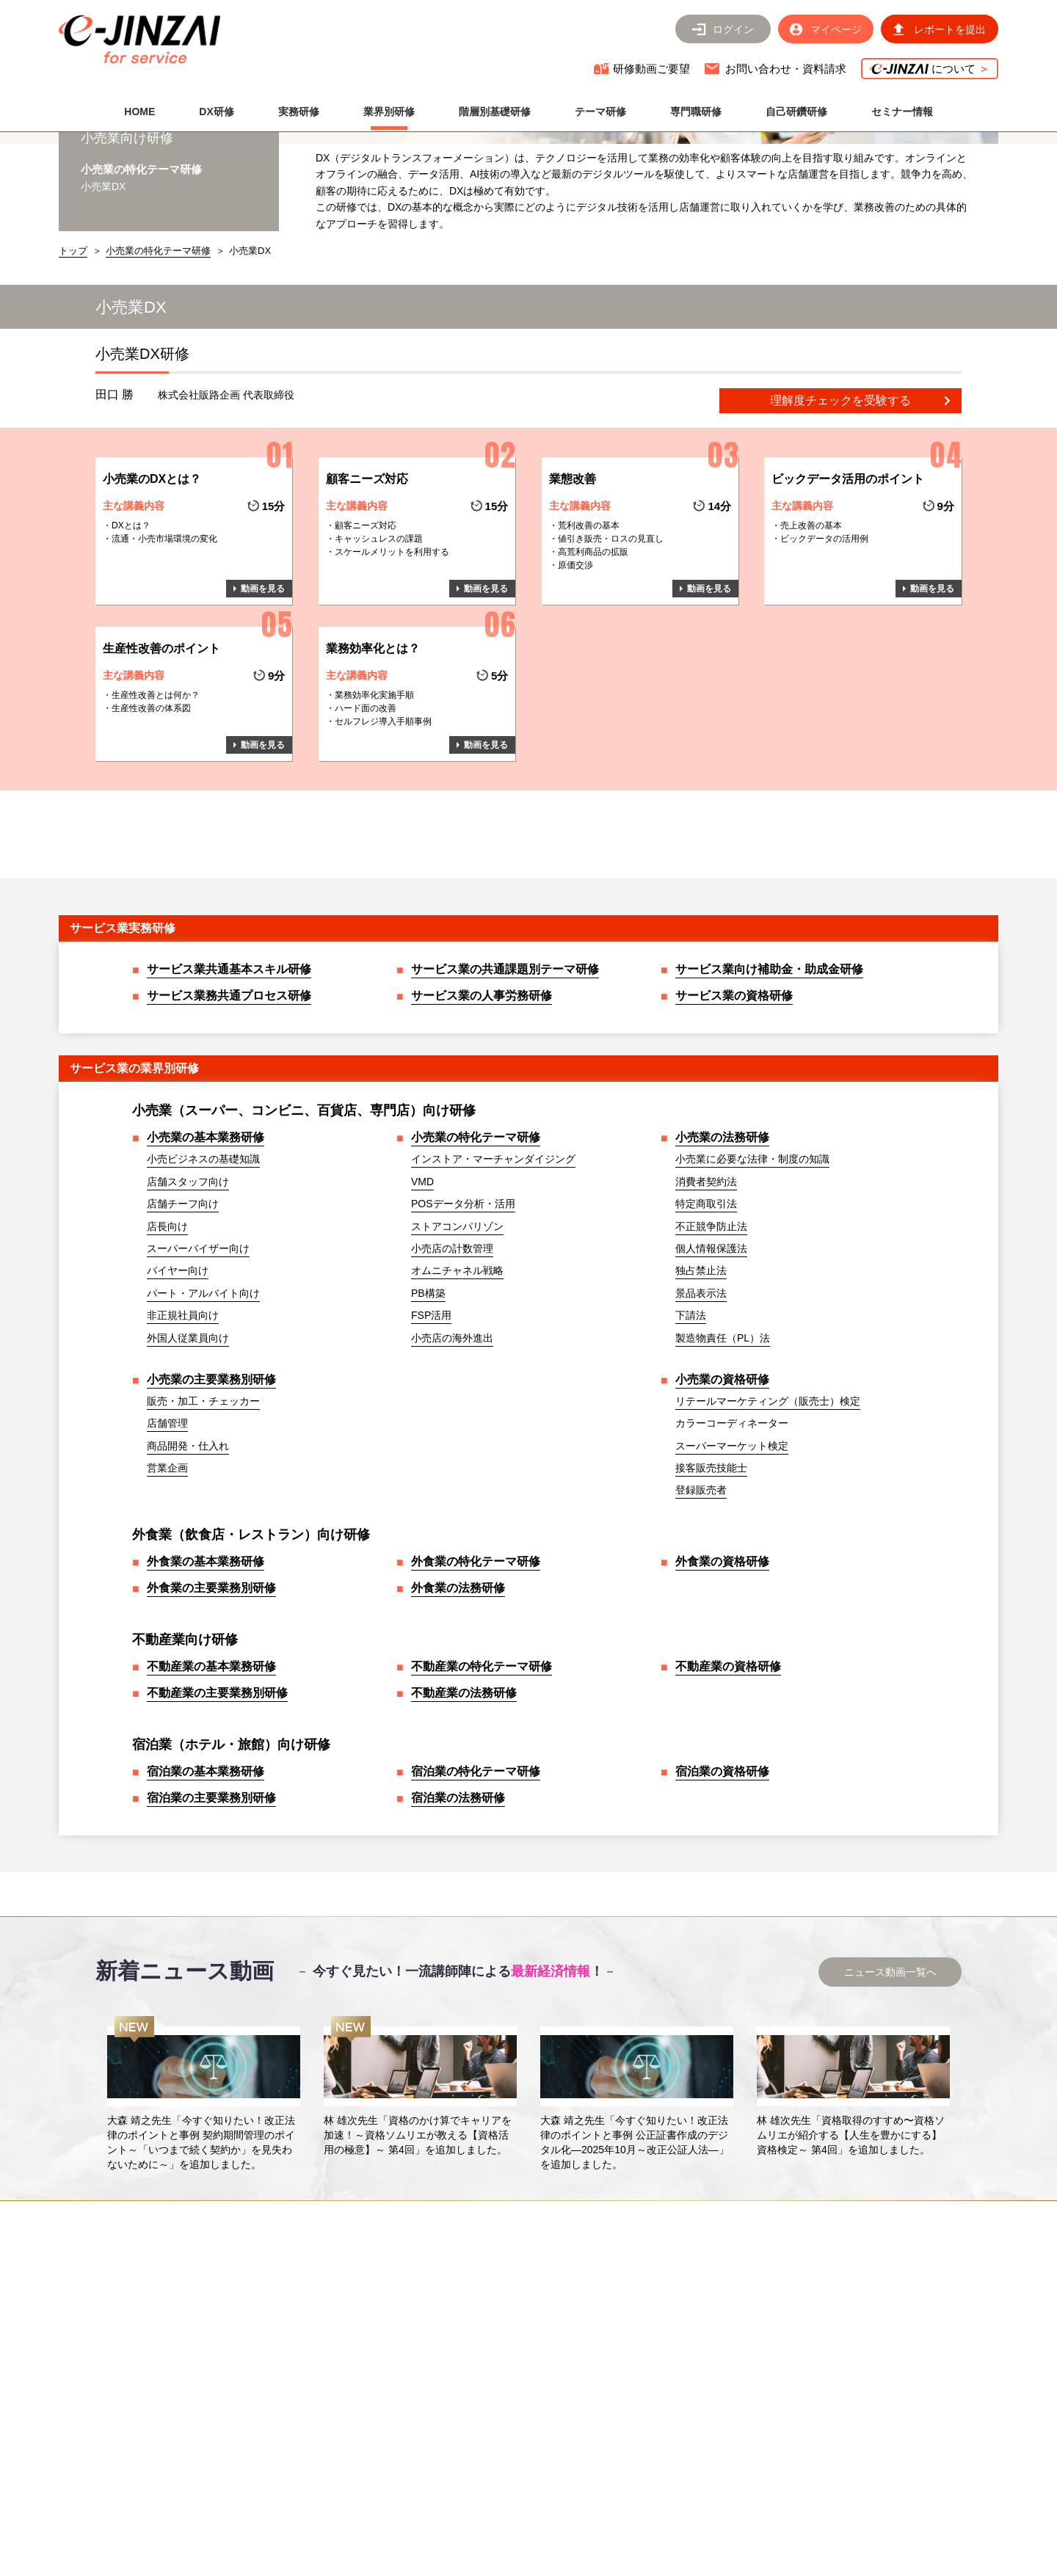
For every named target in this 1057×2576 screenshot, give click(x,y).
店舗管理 (167, 1529)
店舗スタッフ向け (188, 1288)
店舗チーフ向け (183, 1310)
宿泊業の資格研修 (722, 1877)
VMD (422, 1288)
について (929, 68)
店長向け (167, 1333)
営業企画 (167, 1574)
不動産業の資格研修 (728, 1773)
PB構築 (428, 1399)
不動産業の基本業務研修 (211, 1773)
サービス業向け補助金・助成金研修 (769, 1075)
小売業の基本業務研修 (205, 1243)
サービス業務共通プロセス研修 (229, 1102)
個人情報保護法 (711, 1355)
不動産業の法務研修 (464, 1799)
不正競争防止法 (711, 1333)
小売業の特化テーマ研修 (158, 357)
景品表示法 (701, 1399)
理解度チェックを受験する (840, 507)
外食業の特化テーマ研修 (475, 1668)
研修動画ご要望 (651, 68)
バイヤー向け (177, 1377)
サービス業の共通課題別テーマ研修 (505, 1075)
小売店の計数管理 (452, 1355)
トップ (73, 357)
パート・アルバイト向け (203, 1399)
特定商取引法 (706, 1310)
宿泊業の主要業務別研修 (211, 1904)
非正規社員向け (183, 1421)
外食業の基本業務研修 (205, 1668)
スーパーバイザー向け (198, 1355)
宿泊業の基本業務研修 (205, 1877)
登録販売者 (701, 1596)
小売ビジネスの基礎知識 (203, 1265)
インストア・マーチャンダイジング (493, 1265)
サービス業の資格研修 (734, 1102)
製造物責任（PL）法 (722, 1444)
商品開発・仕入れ (188, 1552)
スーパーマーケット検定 (731, 1552)
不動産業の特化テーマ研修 (481, 1773)
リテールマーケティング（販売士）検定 (767, 1507)
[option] (203, 2200)
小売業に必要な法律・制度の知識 (752, 1265)
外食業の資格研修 (722, 1668)
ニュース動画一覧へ (890, 2078)
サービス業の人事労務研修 (481, 1102)
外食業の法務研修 (458, 1694)
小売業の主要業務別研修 (211, 1486)
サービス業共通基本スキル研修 (229, 1075)
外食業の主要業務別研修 (211, 1694)
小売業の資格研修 (722, 1486)
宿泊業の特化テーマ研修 (475, 1877)
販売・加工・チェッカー (203, 1507)
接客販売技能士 (711, 1574)
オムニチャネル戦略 (457, 1377)
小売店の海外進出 (452, 1444)
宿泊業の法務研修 (458, 1904)
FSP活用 (431, 1421)
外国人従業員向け (188, 1444)
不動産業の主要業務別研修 (217, 1799)
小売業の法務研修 (722, 1243)
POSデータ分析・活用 (463, 1310)
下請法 (690, 1421)
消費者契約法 (706, 1288)
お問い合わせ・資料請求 (785, 68)
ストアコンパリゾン (457, 1333)
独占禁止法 (701, 1377)
